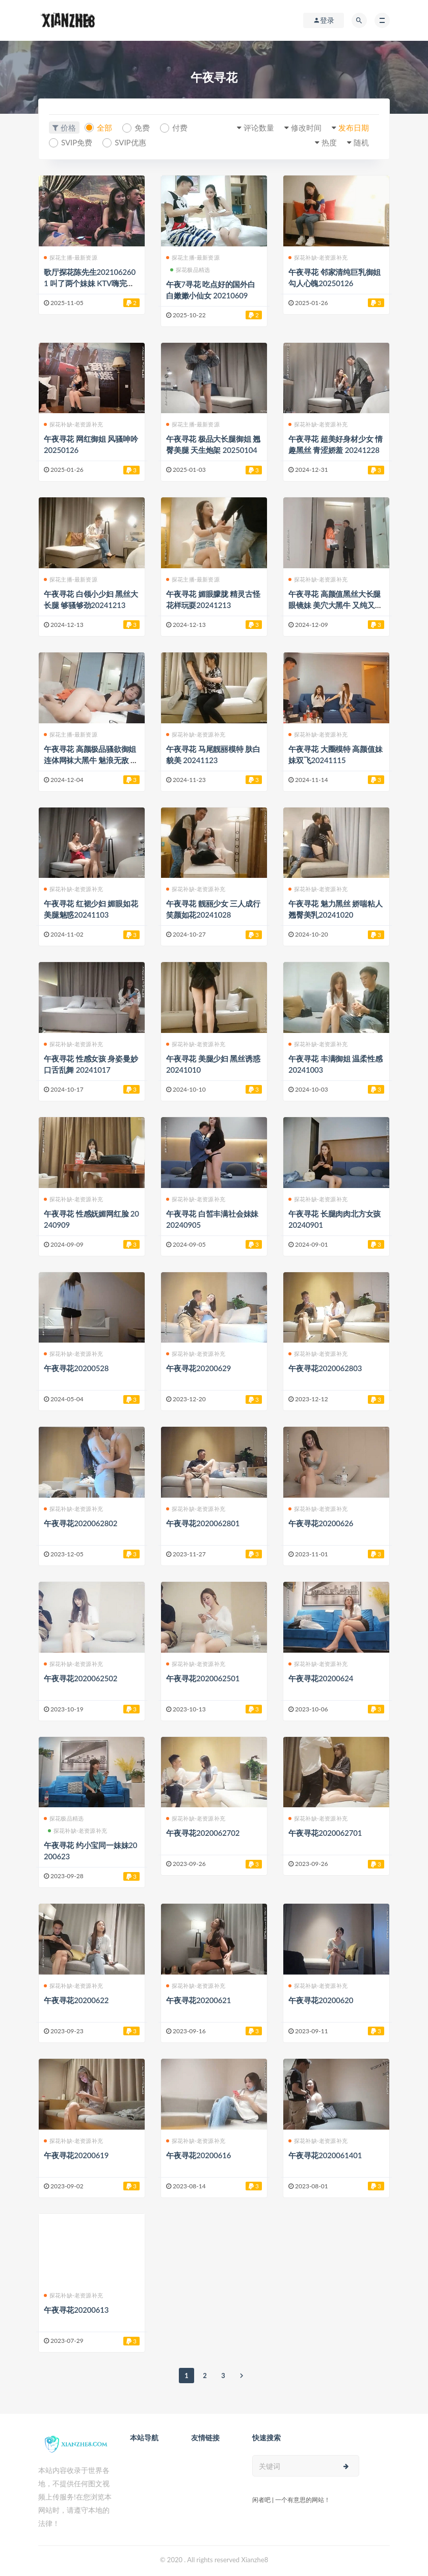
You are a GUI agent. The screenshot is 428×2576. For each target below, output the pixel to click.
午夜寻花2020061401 (325, 2155)
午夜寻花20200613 (76, 2309)
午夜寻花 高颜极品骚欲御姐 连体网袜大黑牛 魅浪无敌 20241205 (91, 760)
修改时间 (306, 127)
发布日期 (353, 127)
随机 (361, 142)
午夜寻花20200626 (320, 1523)
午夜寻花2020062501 (202, 1678)
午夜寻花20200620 (320, 2000)
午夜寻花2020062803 (325, 1368)
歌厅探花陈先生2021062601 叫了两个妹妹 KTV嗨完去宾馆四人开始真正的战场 (90, 283)
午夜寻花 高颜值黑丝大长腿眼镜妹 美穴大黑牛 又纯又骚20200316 (335, 605)
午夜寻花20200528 (76, 1368)
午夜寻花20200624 (320, 1678)
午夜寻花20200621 (198, 2000)
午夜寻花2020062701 (325, 1832)
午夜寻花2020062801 (202, 1523)
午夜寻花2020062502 (80, 1678)
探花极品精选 (190, 269)
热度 (329, 142)
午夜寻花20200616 (198, 2155)
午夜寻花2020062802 (80, 1523)
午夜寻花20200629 (198, 1368)
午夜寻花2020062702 (202, 1832)
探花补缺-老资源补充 (317, 257)
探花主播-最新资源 (70, 257)
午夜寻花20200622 (76, 2000)
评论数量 (259, 127)
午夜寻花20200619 (76, 2155)
